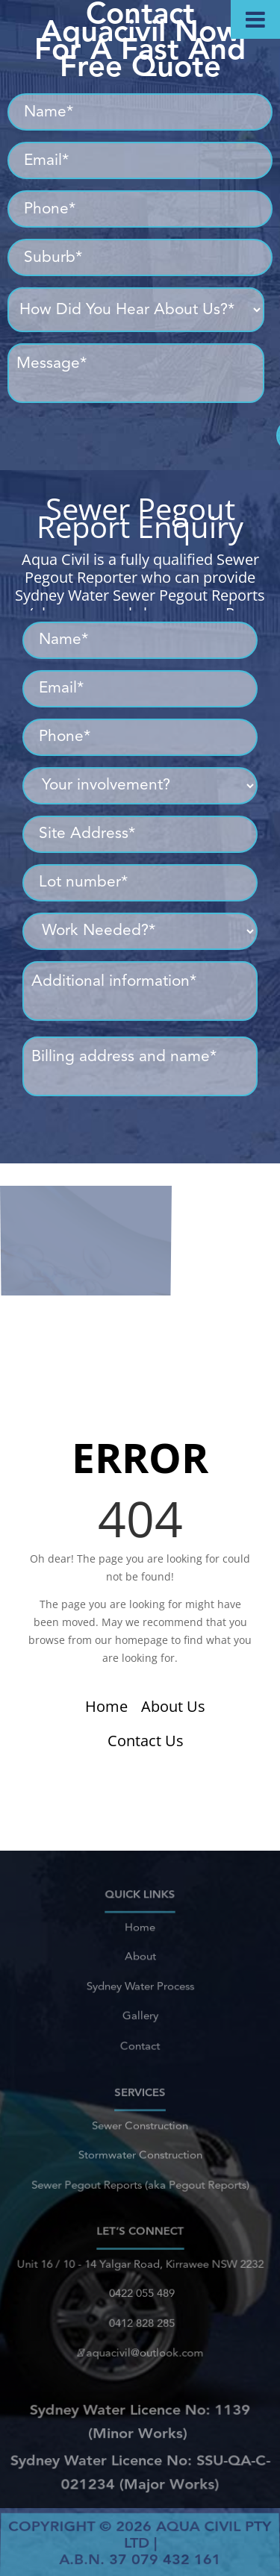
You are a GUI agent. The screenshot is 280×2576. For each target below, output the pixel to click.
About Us (173, 1706)
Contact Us (146, 1741)
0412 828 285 (140, 2319)
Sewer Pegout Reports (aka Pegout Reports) (139, 2178)
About (140, 1961)
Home (106, 1706)
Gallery (140, 2008)
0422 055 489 (139, 2295)
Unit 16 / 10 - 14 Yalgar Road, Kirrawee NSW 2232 (139, 2271)
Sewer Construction (139, 2129)
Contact (140, 2033)
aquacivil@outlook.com (140, 2343)
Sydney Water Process (140, 1984)
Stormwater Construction (140, 2153)
